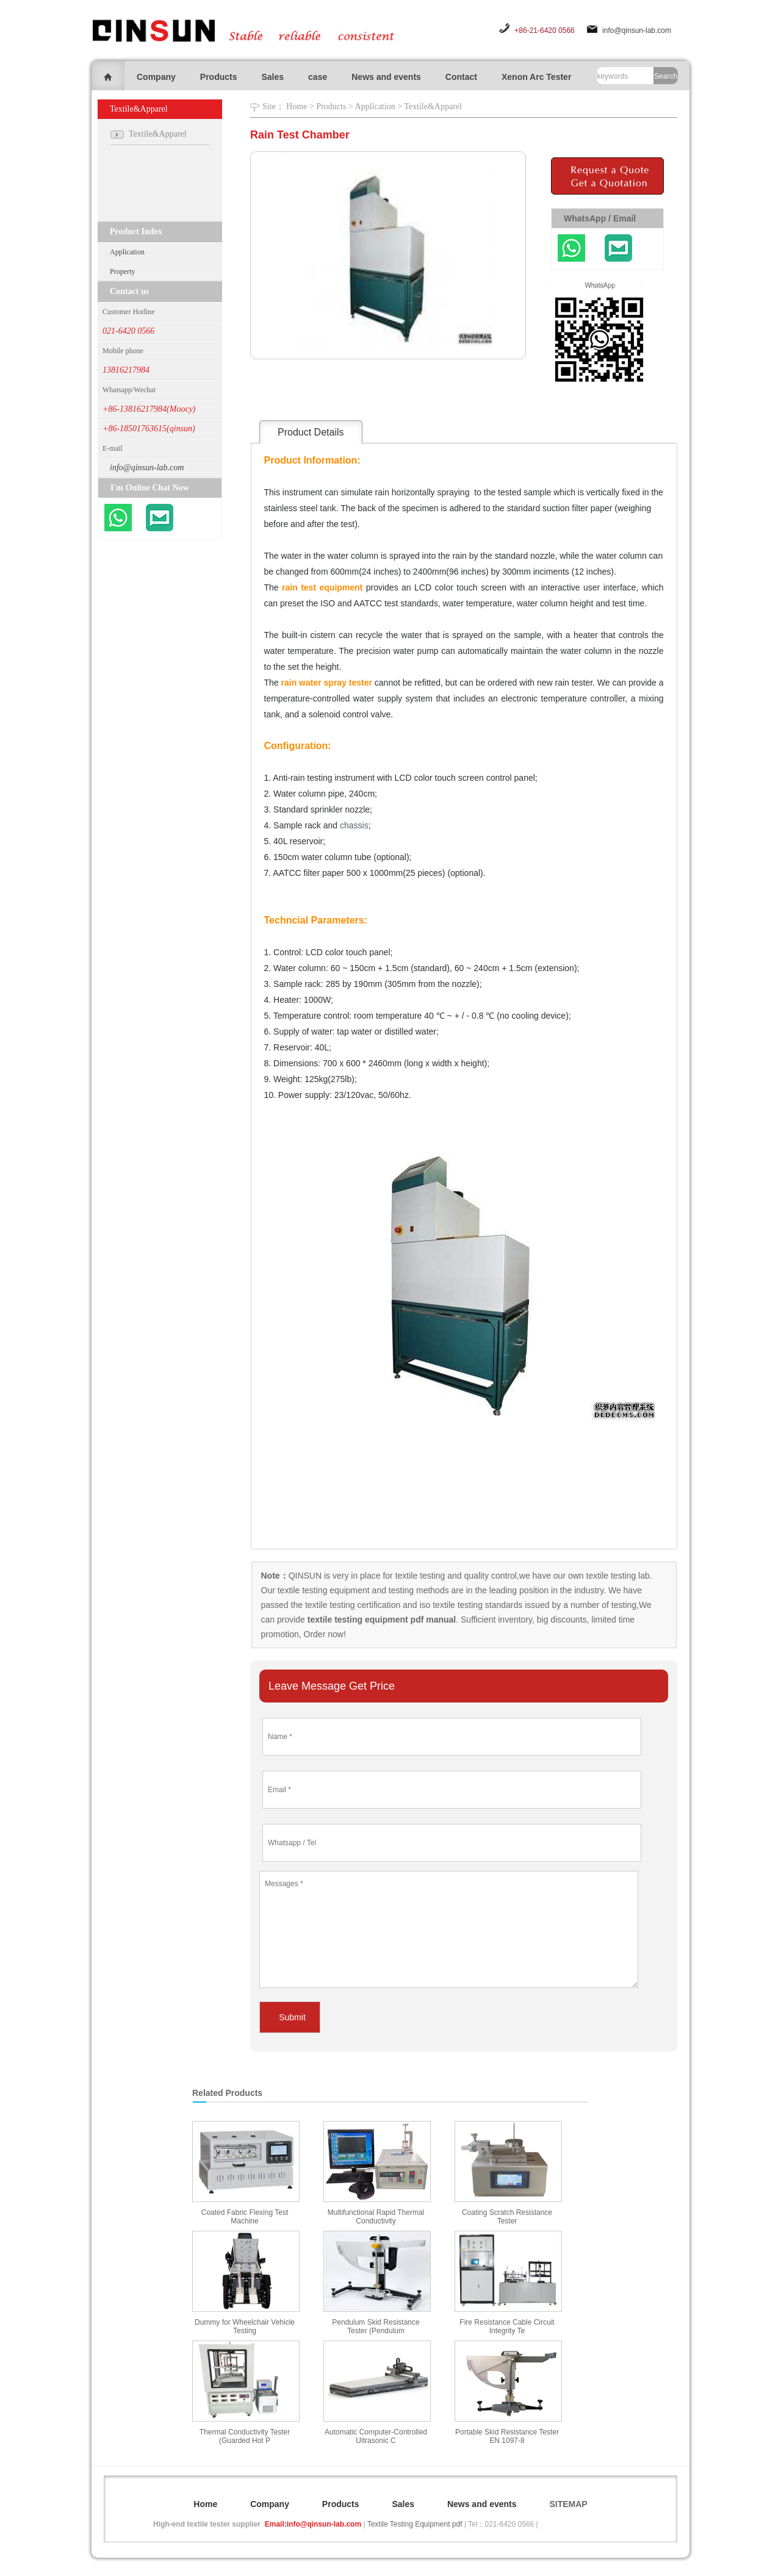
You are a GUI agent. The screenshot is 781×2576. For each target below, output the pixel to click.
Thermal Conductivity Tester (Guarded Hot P (245, 2436)
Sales (272, 77)
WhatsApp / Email (600, 218)
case (317, 77)
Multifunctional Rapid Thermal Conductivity (376, 2216)
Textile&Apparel (433, 106)
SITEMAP (568, 2504)
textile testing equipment (322, 1590)
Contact (461, 77)
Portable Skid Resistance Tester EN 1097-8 (507, 2436)
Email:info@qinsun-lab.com (313, 2524)
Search (665, 76)
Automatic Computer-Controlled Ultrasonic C (376, 2436)
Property (122, 271)
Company (156, 77)
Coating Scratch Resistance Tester (507, 2216)
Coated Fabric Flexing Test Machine (245, 2216)
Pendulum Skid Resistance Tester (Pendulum (375, 2326)
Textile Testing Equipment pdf (414, 2524)
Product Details (311, 432)
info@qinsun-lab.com (636, 30)
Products (218, 77)
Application (127, 252)
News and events (386, 77)
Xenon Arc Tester (536, 77)
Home (296, 106)
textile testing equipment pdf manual (380, 1619)
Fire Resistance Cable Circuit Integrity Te (506, 2326)
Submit (292, 2017)
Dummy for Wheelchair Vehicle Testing (245, 2326)
